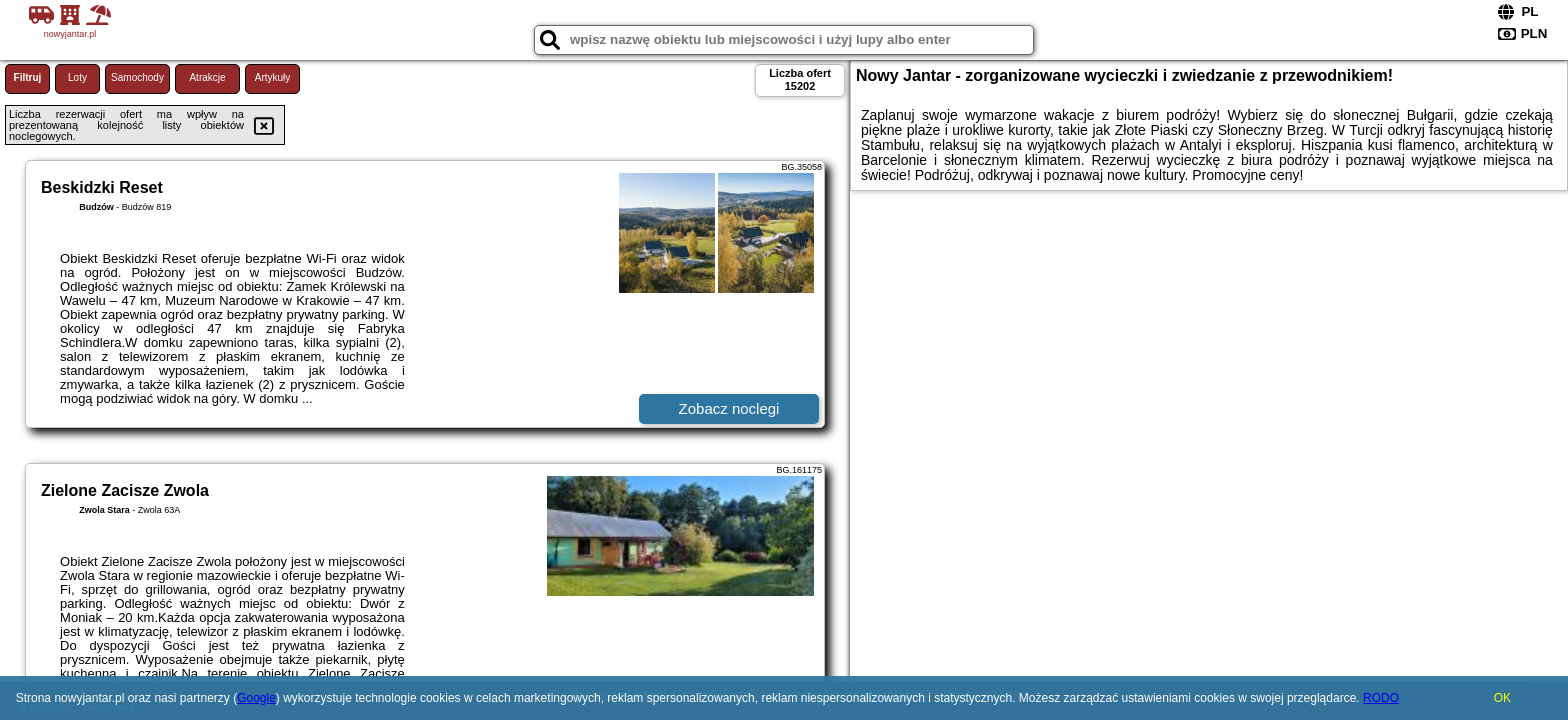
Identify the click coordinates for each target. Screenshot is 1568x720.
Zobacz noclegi (729, 408)
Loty (77, 77)
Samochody (137, 77)
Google (256, 698)
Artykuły (273, 77)
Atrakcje (207, 77)
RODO (1381, 698)
